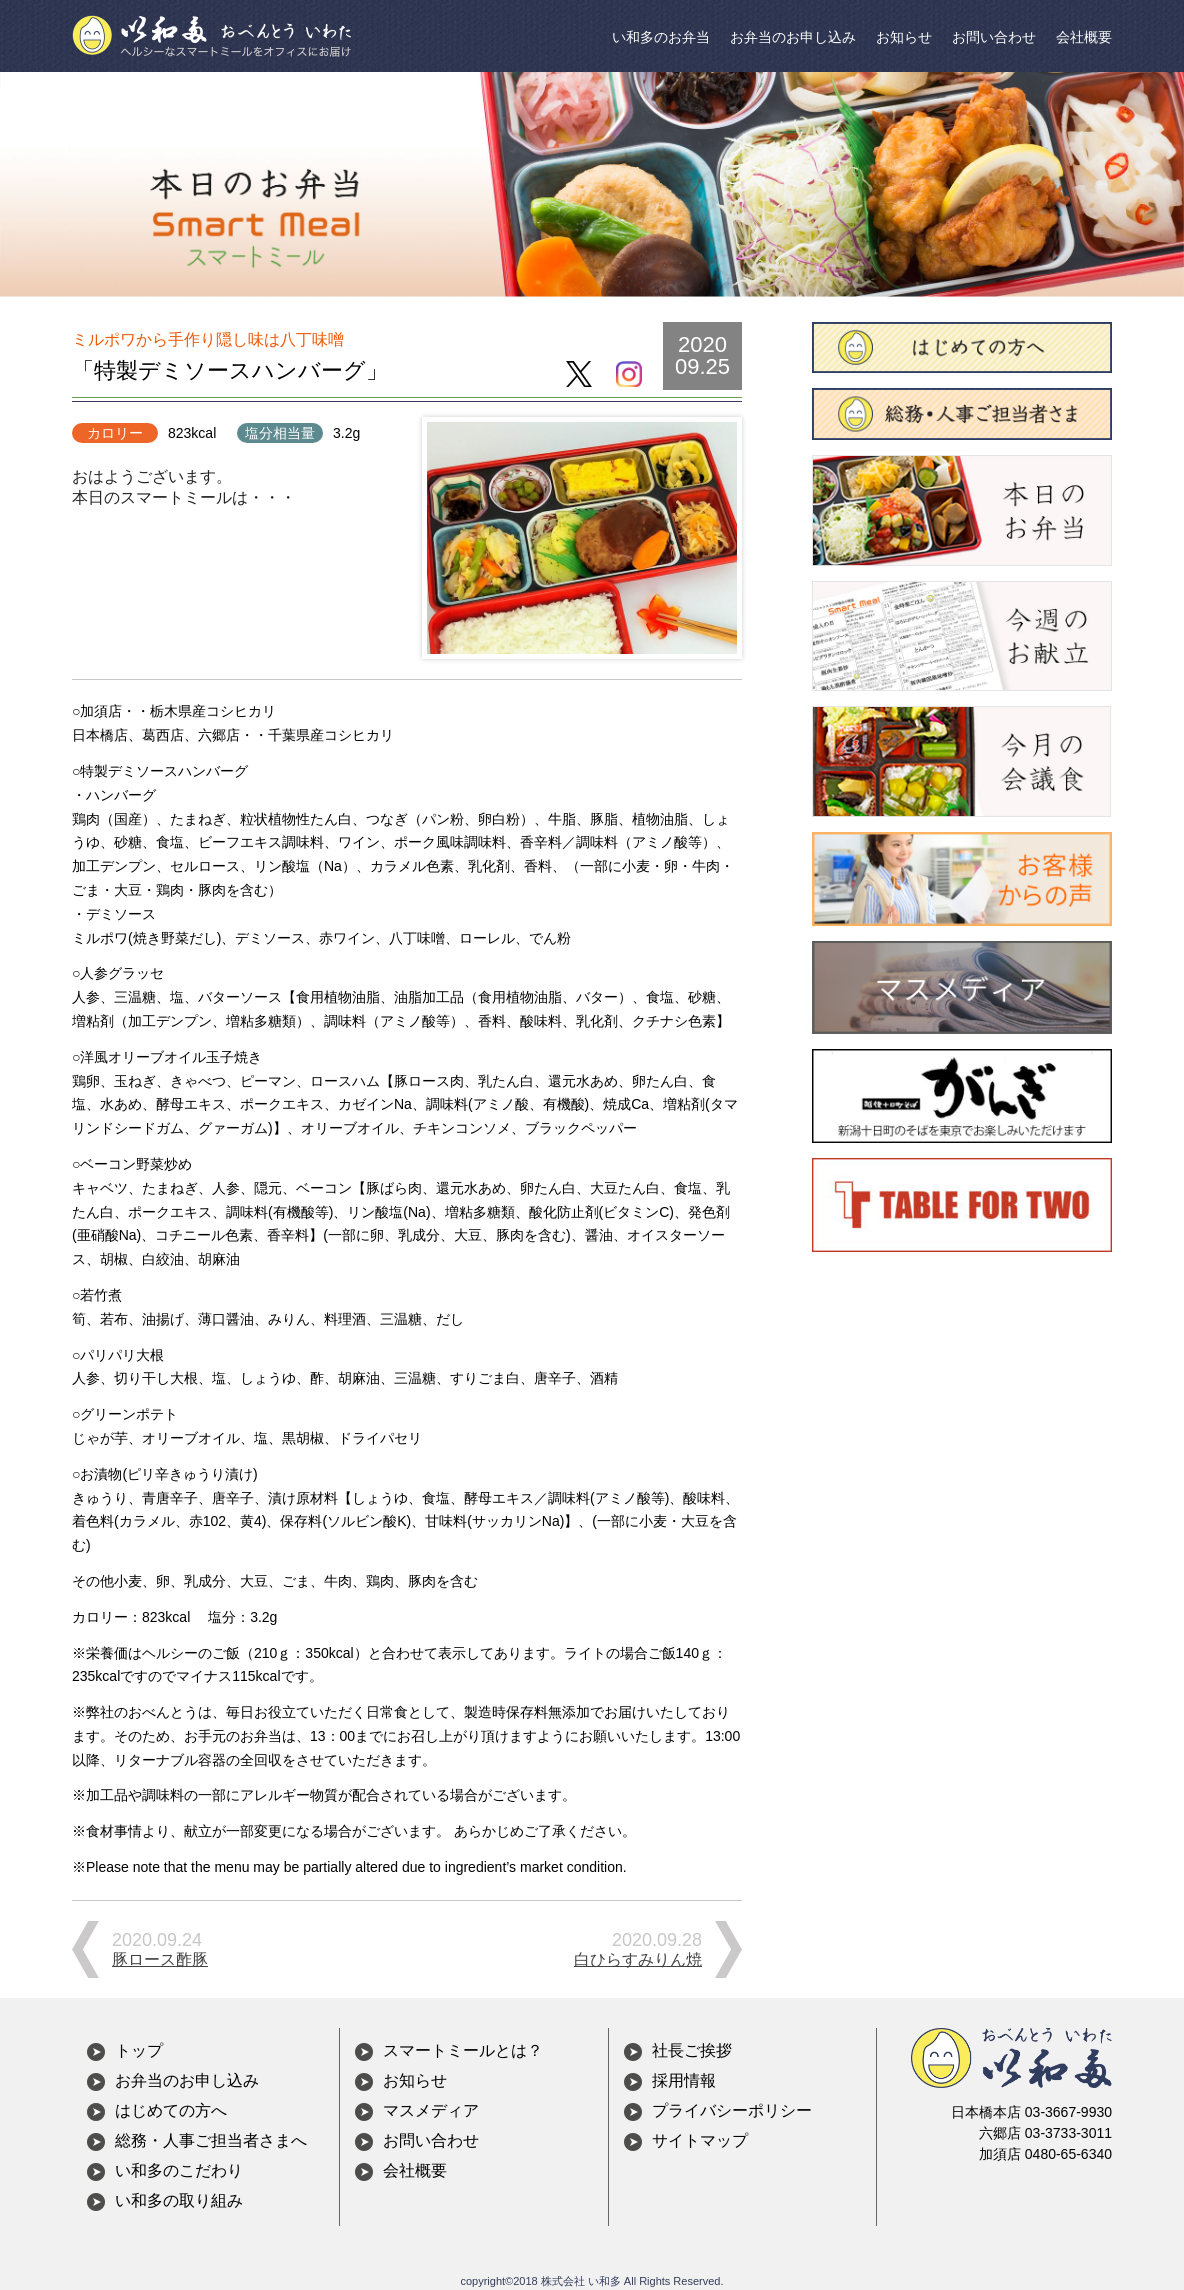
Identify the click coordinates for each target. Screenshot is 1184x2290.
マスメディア (431, 2110)
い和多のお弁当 (661, 37)
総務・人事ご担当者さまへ (211, 2140)
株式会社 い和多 (581, 2281)
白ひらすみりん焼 (638, 1959)
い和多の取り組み (179, 2200)
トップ (139, 2050)
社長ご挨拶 (692, 2050)
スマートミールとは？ (463, 2050)
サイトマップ (700, 2140)
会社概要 (1084, 37)
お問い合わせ (994, 37)
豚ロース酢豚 (160, 1959)
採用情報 (684, 2080)
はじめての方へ (171, 2110)
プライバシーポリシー (732, 2110)
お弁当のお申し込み (793, 37)
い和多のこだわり (179, 2170)
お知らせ (904, 37)
